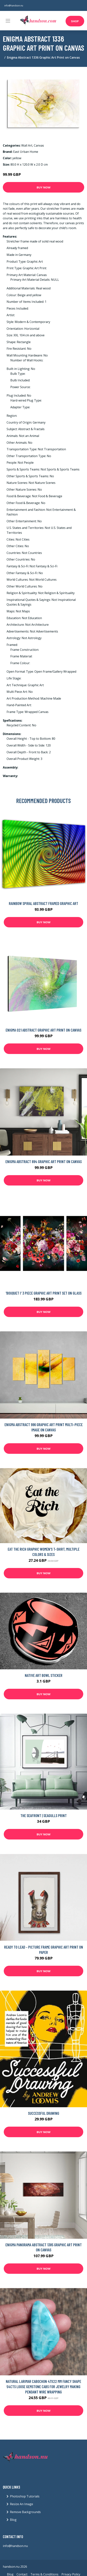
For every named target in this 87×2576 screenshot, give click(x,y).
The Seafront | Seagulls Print (43, 1815)
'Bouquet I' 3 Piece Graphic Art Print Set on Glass (44, 1293)
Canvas (39, 145)
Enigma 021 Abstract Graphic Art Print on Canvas (43, 1030)
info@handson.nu (13, 5)
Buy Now (44, 187)
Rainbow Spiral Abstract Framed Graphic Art (43, 903)
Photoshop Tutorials (24, 2496)
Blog (13, 2520)
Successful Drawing (43, 2113)
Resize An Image (21, 2504)
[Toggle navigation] (8, 20)
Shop (75, 21)
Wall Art (26, 145)
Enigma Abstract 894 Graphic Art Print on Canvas (43, 1161)
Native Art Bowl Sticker (43, 1675)
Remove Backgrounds (25, 2512)
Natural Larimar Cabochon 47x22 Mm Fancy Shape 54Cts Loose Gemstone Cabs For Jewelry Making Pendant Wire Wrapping (43, 2386)
